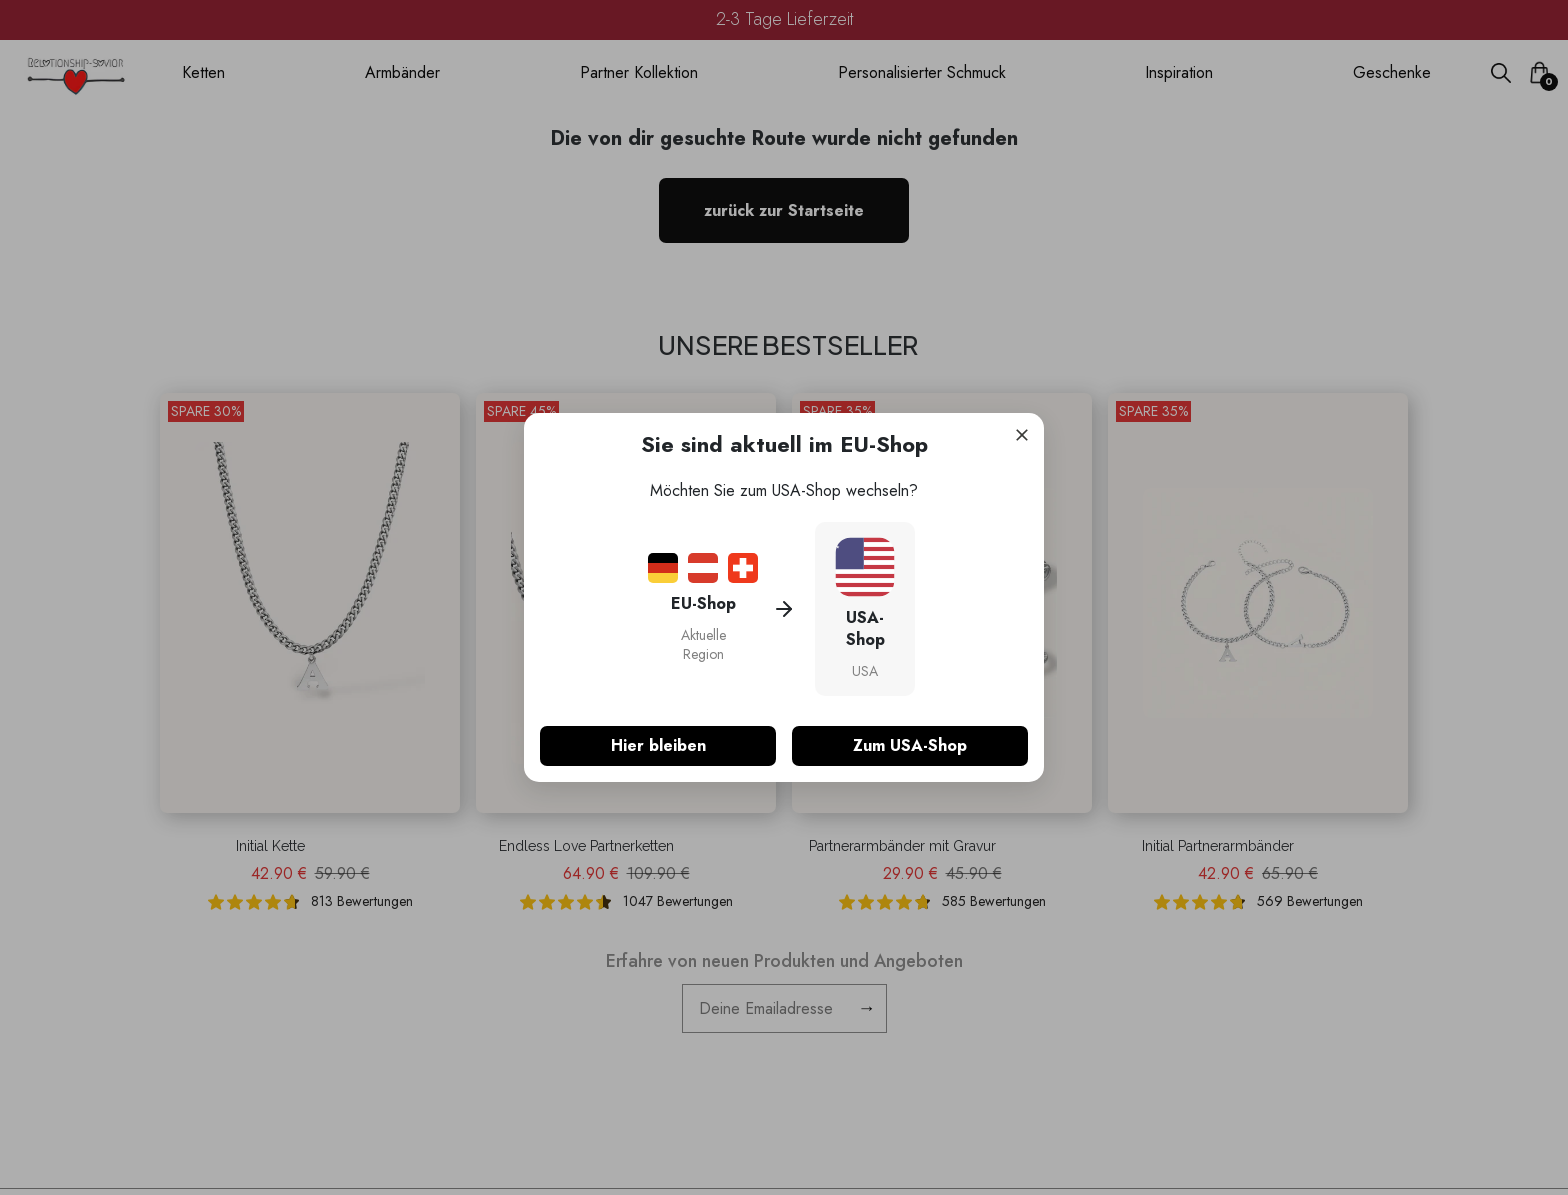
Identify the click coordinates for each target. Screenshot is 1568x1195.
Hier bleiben (658, 745)
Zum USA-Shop (910, 745)
